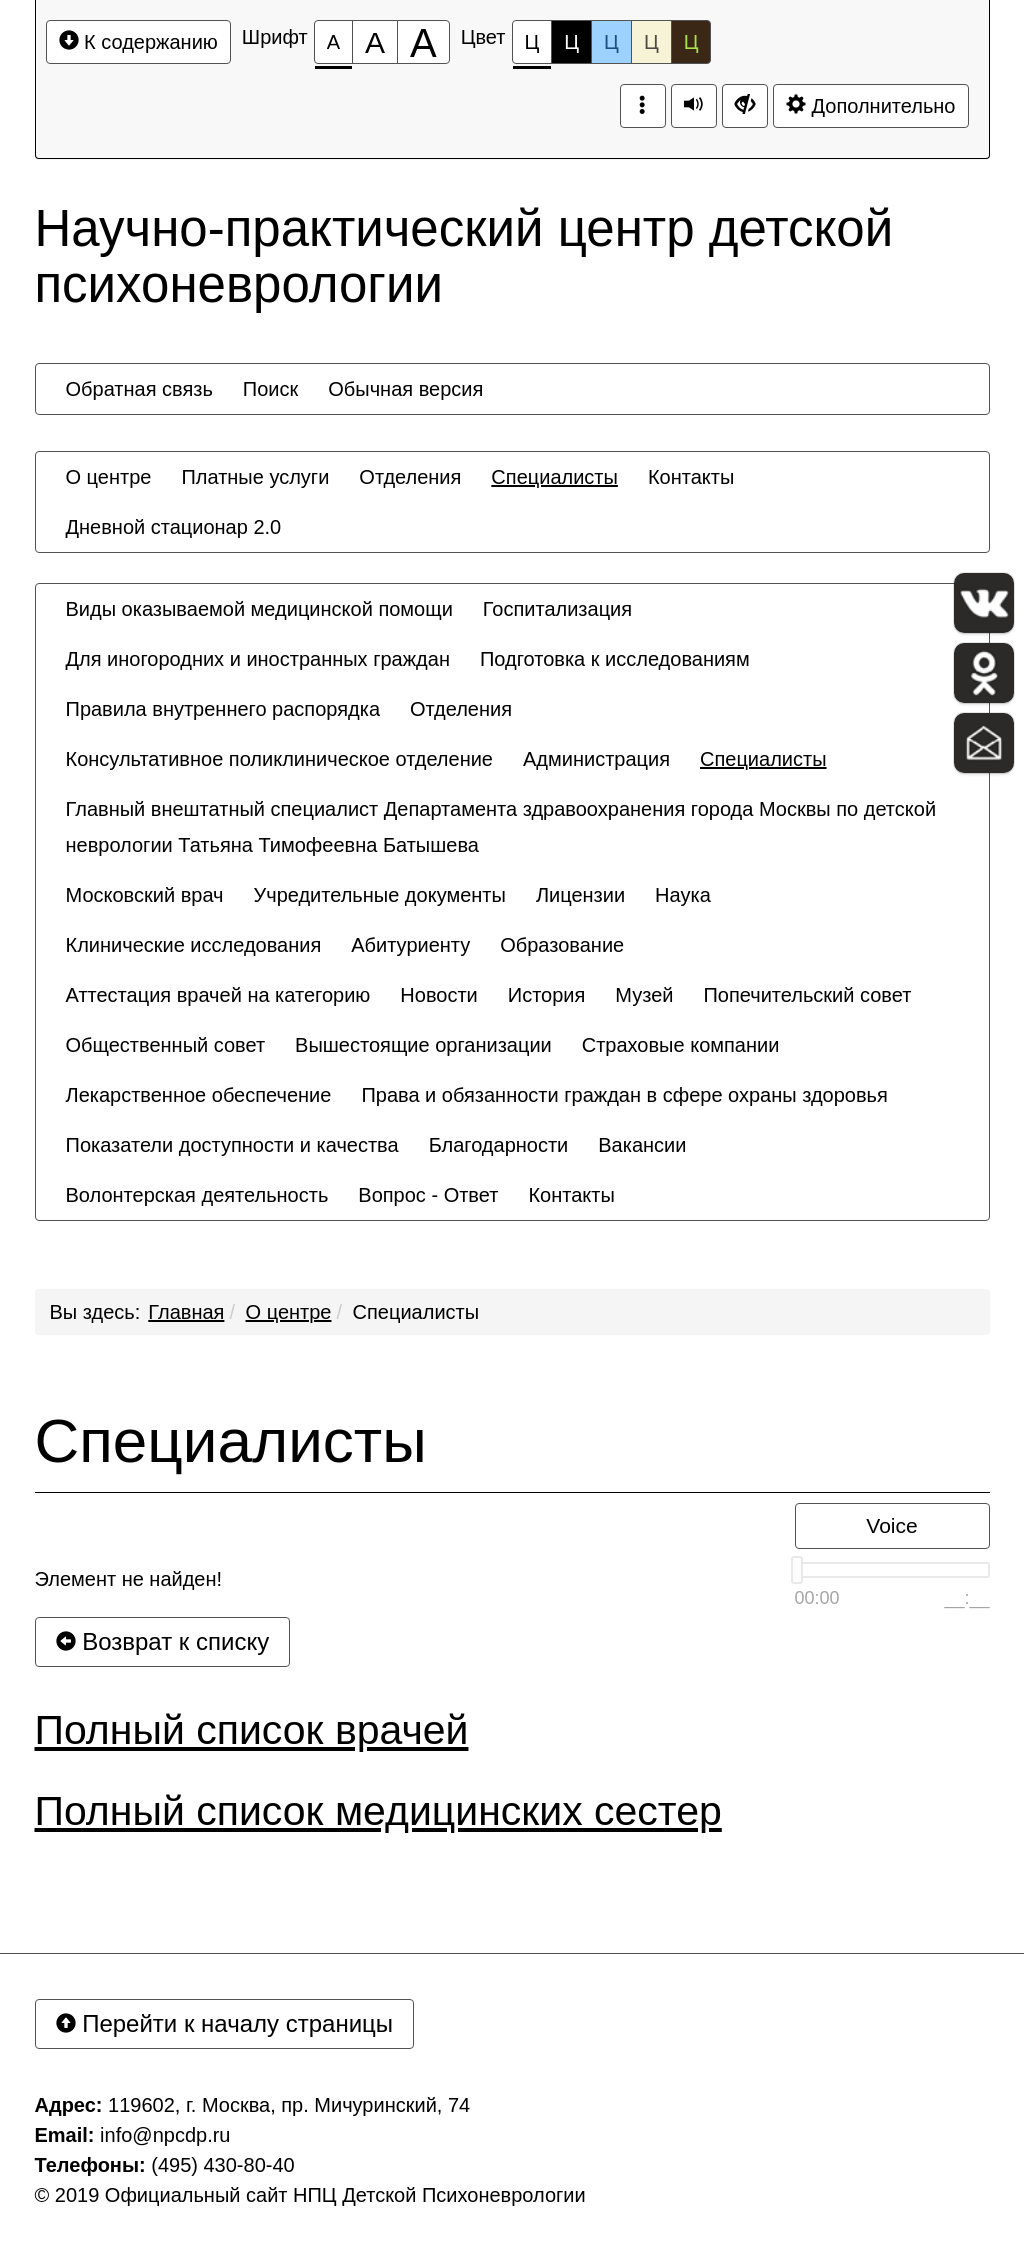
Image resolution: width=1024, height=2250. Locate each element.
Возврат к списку (163, 1641)
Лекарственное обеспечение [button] (199, 1095)
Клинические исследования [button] (194, 945)
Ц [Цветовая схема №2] (571, 42)
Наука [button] (683, 895)
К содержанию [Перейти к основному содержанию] (138, 41)
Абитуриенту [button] (410, 945)
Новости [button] (438, 995)
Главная (186, 1312)
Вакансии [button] (642, 1145)
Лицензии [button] (580, 895)
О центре (289, 1312)
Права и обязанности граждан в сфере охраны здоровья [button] (624, 1095)
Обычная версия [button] (405, 389)
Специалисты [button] (554, 477)
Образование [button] (562, 945)
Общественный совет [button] (166, 1045)
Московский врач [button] (145, 895)
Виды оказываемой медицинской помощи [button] (259, 609)
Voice (891, 1525)
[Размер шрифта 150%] (375, 42)
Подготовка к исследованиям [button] (615, 659)
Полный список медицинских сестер (378, 1811)
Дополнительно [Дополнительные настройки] (871, 105)
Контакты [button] (691, 477)
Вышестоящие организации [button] (423, 1045)
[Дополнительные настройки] (745, 106)
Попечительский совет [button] (807, 995)
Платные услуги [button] (255, 477)
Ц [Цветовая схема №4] (651, 42)
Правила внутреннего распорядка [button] (223, 709)
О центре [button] (109, 477)
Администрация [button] (596, 759)
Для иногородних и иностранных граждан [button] (258, 659)
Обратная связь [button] (139, 389)
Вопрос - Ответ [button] (428, 1195)
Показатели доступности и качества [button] (232, 1145)
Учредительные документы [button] (380, 895)
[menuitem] (139, 389)
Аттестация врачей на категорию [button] (218, 995)
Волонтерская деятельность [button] (197, 1195)
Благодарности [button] (499, 1145)
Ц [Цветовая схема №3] (611, 42)
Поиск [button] (270, 389)
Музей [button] (644, 995)
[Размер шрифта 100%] (333, 42)
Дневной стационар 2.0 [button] (174, 527)
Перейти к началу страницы (225, 2023)
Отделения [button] (410, 477)
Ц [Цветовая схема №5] (691, 42)
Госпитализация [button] (557, 609)
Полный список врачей (252, 1730)
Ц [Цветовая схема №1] (532, 47)
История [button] (547, 995)
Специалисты (416, 1312)
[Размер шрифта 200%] (423, 42)
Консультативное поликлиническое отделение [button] (279, 759)
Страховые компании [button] (681, 1045)
